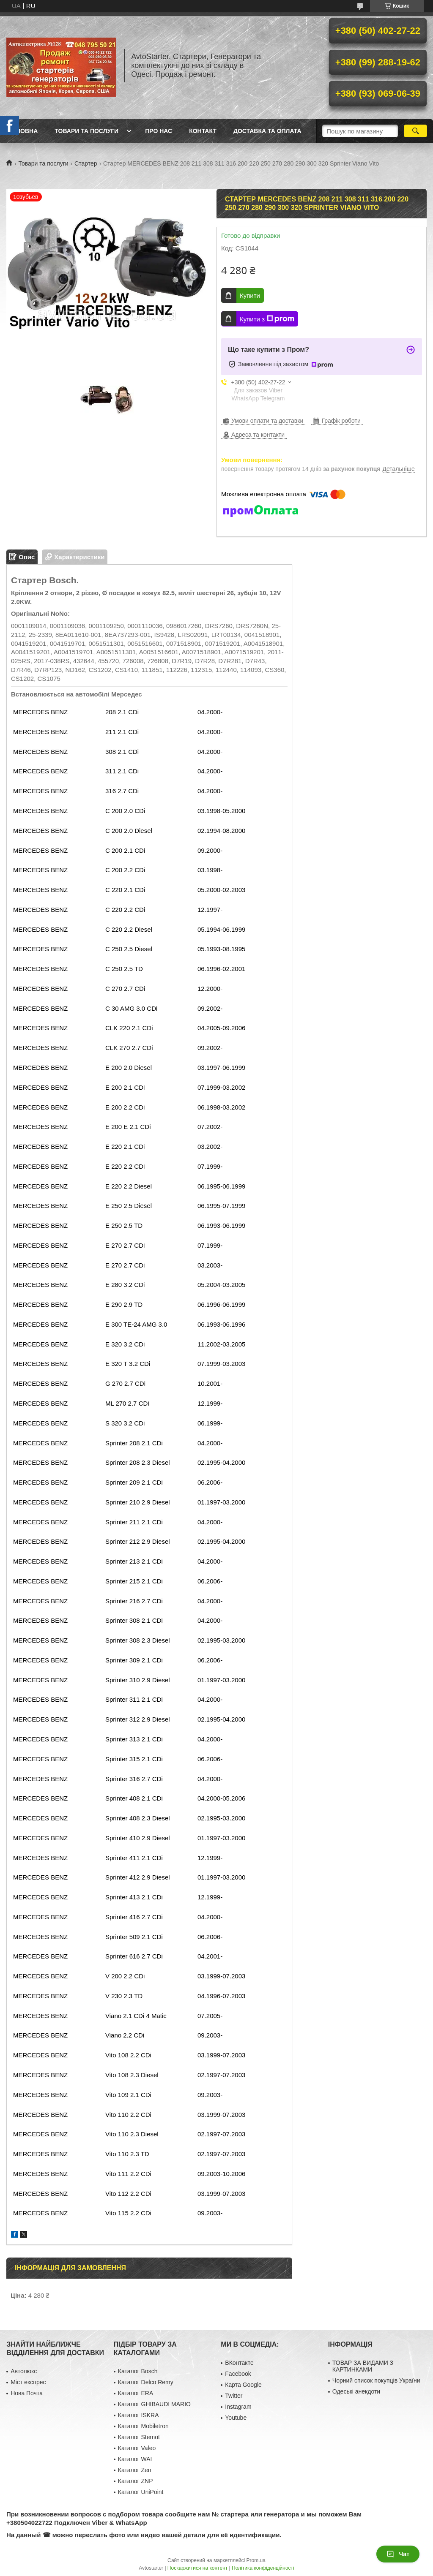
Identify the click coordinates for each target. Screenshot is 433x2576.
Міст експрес (28, 2382)
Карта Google (243, 2384)
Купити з (267, 319)
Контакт (202, 131)
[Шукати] (415, 131)
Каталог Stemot (139, 2437)
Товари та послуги (86, 131)
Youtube (236, 2417)
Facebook (238, 2373)
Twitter (233, 2395)
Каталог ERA (135, 2393)
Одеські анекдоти (356, 2391)
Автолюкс (24, 2371)
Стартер (85, 163)
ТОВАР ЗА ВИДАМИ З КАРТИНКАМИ (362, 2366)
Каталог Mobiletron (143, 2426)
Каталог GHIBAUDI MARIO (154, 2404)
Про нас (158, 131)
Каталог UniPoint (141, 2492)
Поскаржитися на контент (197, 2568)
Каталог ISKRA (138, 2415)
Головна (23, 131)
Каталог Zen (134, 2470)
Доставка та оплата (267, 131)
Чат (397, 2554)
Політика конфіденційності (263, 2568)
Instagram (238, 2406)
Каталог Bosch (138, 2371)
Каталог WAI (135, 2459)
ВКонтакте (239, 2362)
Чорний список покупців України (376, 2380)
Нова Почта (27, 2393)
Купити (250, 295)
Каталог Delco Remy (145, 2382)
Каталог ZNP (135, 2481)
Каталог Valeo (137, 2448)
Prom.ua (256, 2560)
